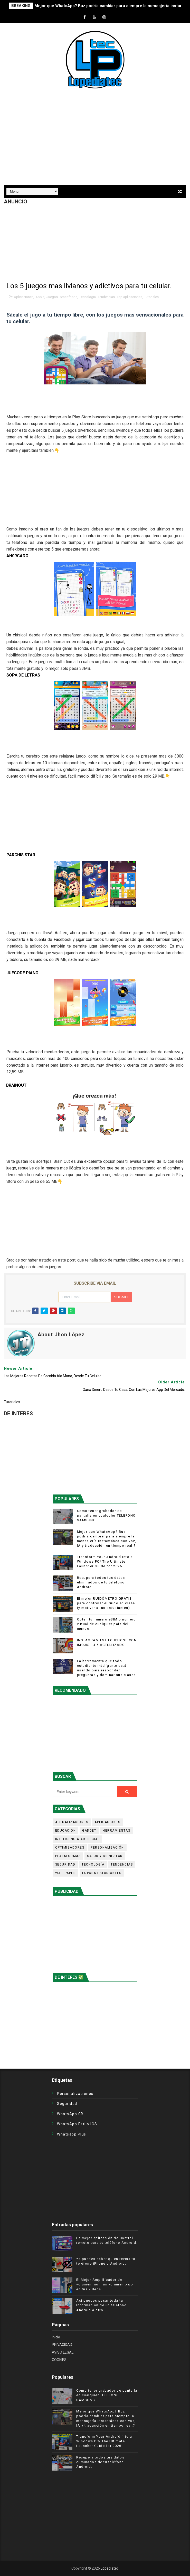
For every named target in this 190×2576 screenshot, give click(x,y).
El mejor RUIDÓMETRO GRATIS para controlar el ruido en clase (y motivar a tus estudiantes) (106, 1603)
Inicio (56, 2337)
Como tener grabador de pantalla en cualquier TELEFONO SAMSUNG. (106, 1515)
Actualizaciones (71, 1822)
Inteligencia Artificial (77, 1839)
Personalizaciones (75, 2094)
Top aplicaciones (129, 297)
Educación (65, 1830)
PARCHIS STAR (20, 854)
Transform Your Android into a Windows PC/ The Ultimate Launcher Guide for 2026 (105, 1561)
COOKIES (59, 2360)
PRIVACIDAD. (62, 2345)
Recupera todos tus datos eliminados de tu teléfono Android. (101, 1582)
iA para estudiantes (101, 1873)
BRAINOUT (16, 1085)
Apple (39, 297)
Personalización (107, 1847)
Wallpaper (65, 1873)
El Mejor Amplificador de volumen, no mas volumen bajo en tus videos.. (104, 2284)
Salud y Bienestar (105, 1856)
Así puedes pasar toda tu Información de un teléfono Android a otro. (101, 2305)
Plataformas (68, 1856)
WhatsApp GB (70, 2114)
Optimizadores (69, 1847)
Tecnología (93, 1864)
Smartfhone (68, 297)
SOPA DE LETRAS (23, 675)
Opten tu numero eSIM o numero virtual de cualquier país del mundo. (106, 1624)
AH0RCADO (17, 555)
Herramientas (116, 1830)
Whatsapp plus (71, 2134)
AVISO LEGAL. (63, 2352)
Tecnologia (87, 297)
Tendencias (106, 297)
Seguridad (65, 1864)
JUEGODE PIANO (22, 972)
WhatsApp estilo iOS (77, 2124)
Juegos (52, 297)
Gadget (89, 1830)
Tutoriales (151, 297)
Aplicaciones (23, 297)
